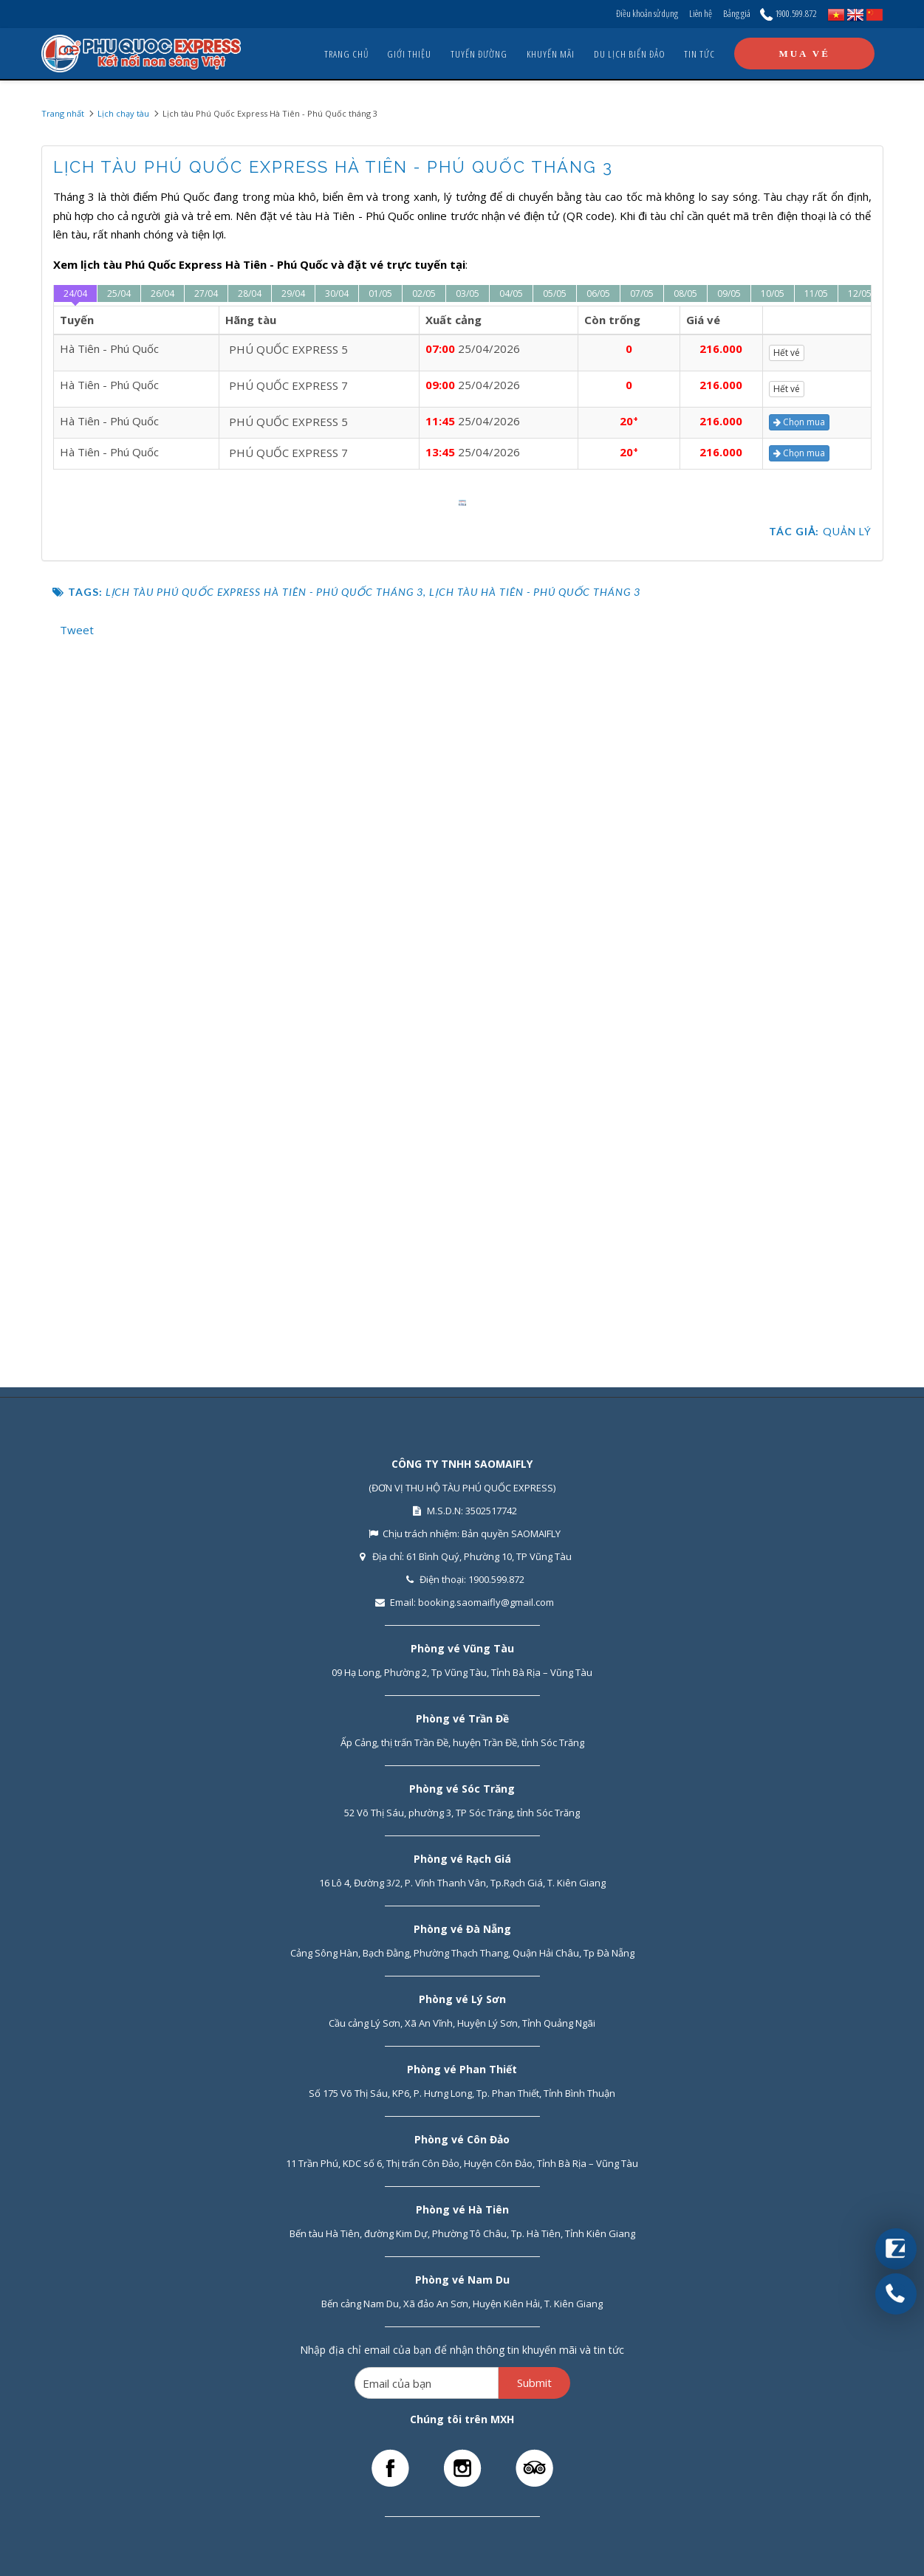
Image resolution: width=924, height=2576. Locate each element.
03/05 (467, 293)
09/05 (729, 293)
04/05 (511, 293)
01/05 (380, 293)
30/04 (337, 293)
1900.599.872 (788, 13)
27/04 (206, 293)
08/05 (685, 293)
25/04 (119, 293)
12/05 (860, 293)
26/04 (162, 293)
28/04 (249, 293)
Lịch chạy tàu (123, 113)
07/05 (642, 293)
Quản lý (847, 1220)
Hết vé (789, 352)
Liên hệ (700, 13)
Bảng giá (736, 13)
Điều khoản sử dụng (647, 13)
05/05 (555, 293)
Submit (534, 2382)
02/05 (424, 293)
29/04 (293, 293)
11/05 (816, 293)
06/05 (598, 293)
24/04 (75, 293)
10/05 (772, 293)
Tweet (77, 1318)
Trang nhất (62, 113)
